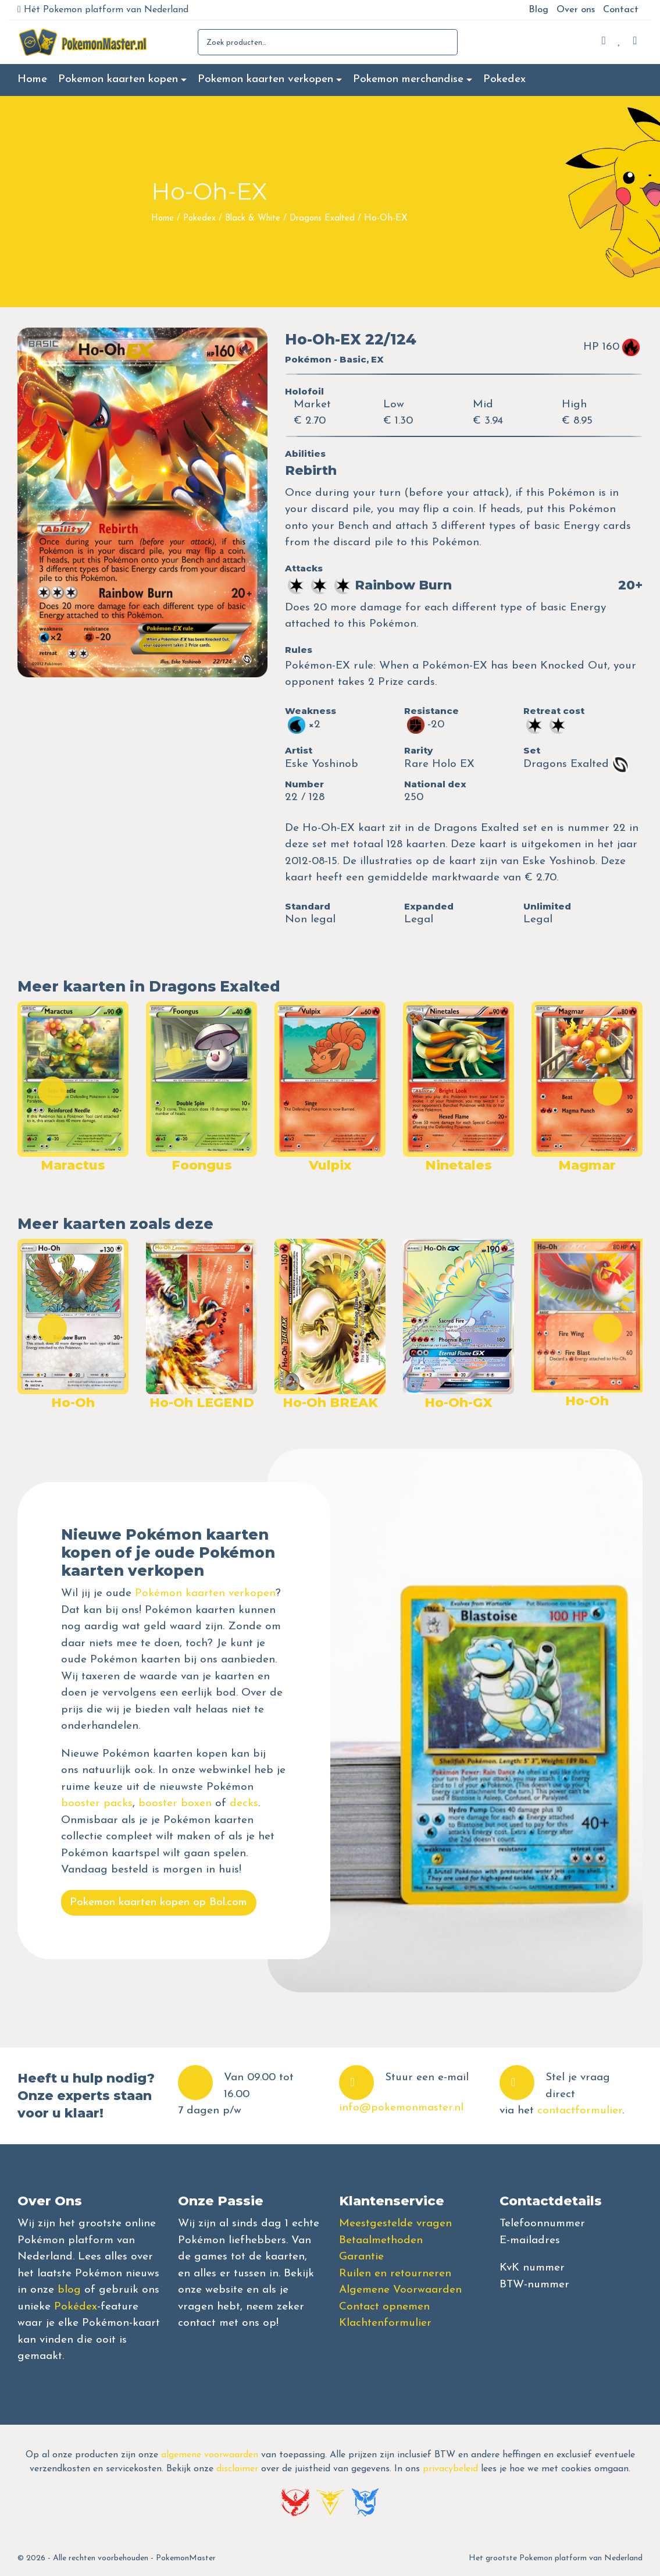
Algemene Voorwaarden (400, 2290)
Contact (620, 10)
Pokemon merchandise (408, 79)
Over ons (575, 10)
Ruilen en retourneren (395, 2273)
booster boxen (175, 1803)
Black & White (252, 218)
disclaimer (237, 2469)
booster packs (97, 1803)
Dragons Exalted (322, 218)
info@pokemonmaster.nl (401, 2107)
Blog (538, 10)
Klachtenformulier (385, 2323)
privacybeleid (450, 2469)
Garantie (361, 2256)
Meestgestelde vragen (395, 2223)
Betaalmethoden (381, 2240)
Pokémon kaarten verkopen (205, 1593)
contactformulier (579, 2110)
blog (69, 2290)
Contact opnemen (384, 2306)
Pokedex (504, 79)
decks (244, 1803)
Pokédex (75, 2306)
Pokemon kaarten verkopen (265, 79)
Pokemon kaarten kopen (118, 79)
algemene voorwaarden (209, 2455)
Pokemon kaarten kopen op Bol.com (158, 1902)
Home (32, 79)
